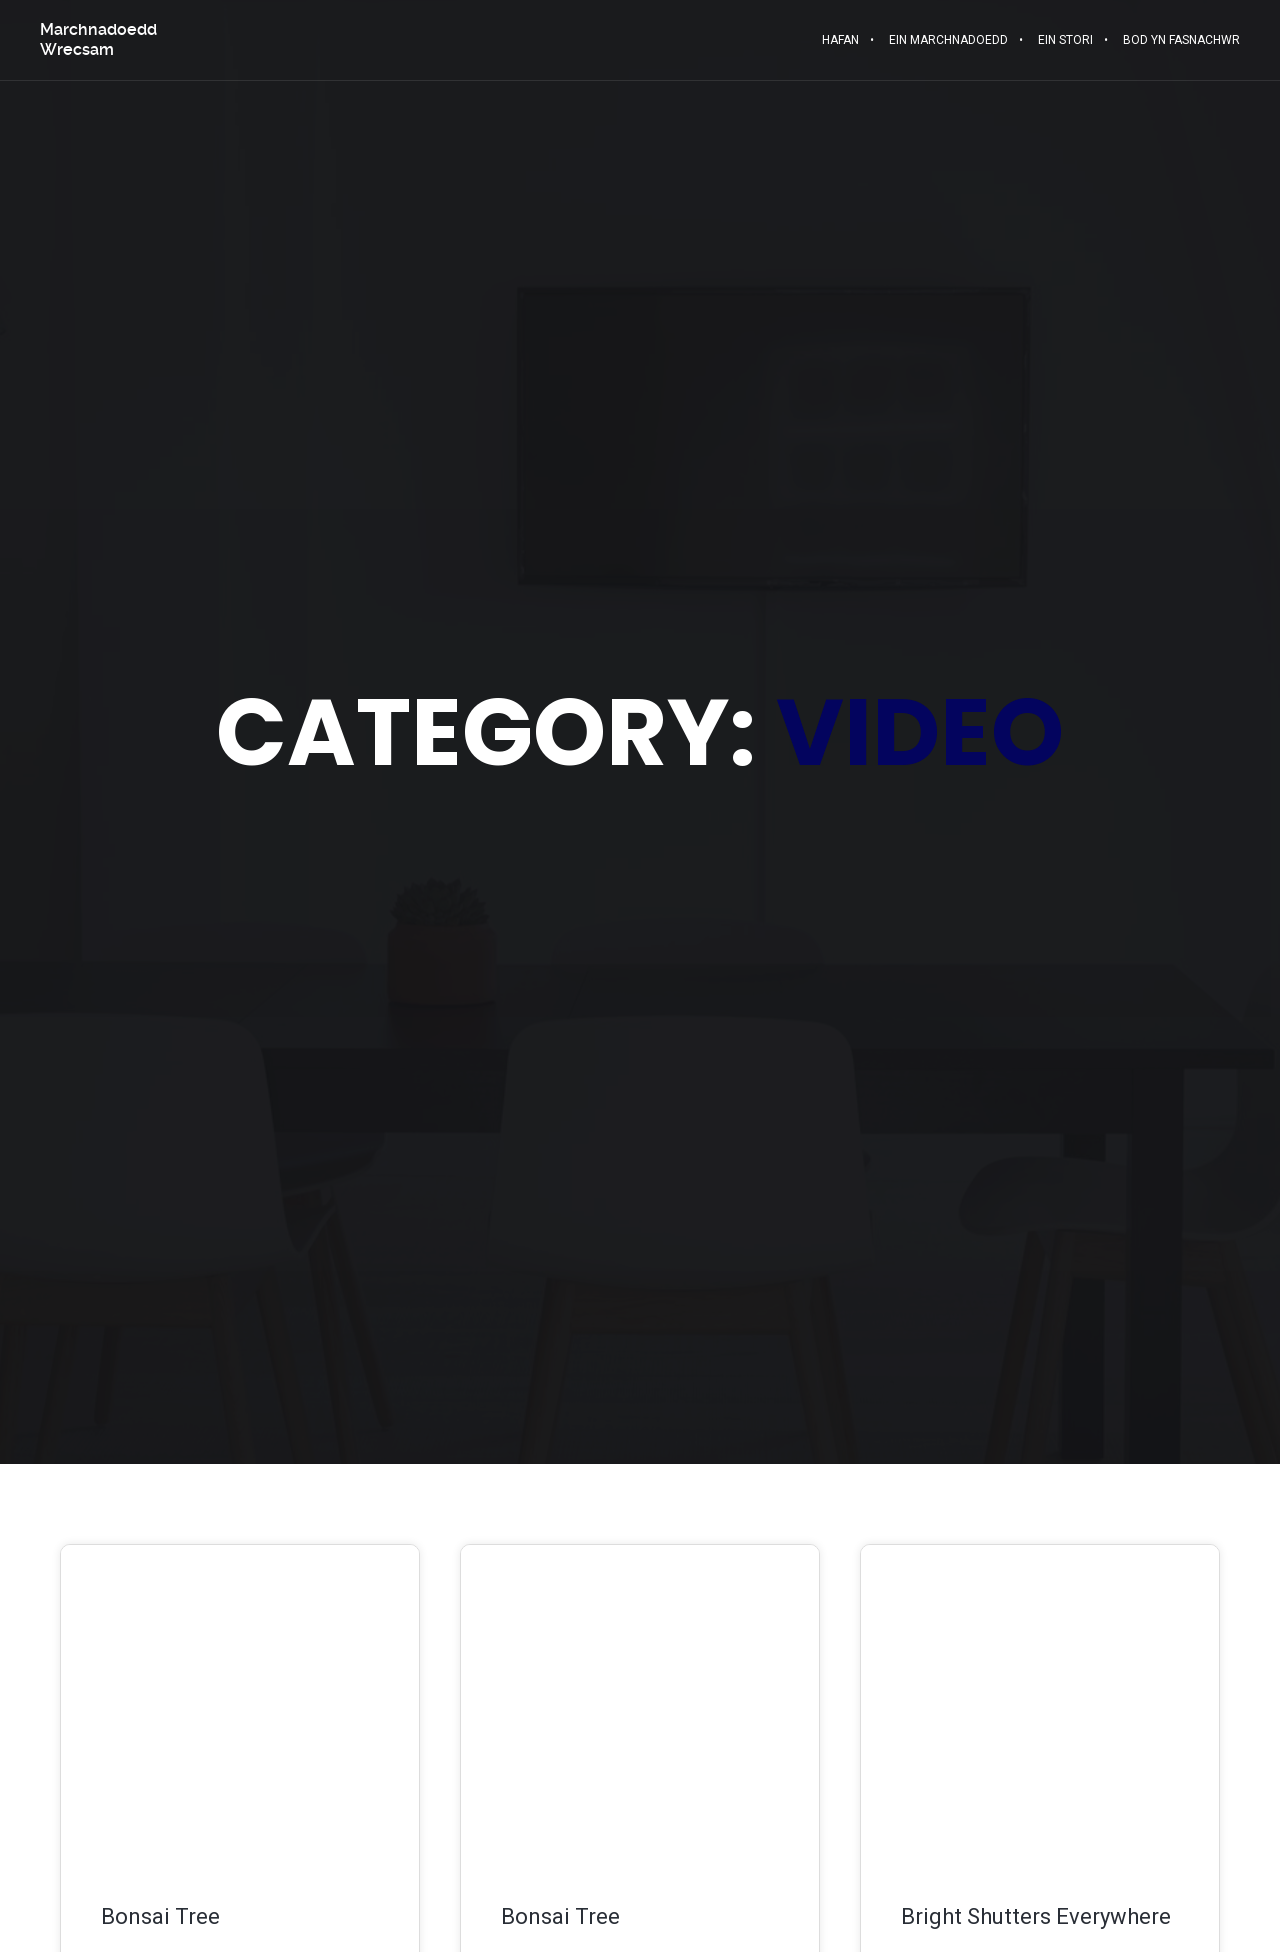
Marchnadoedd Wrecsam (98, 39)
